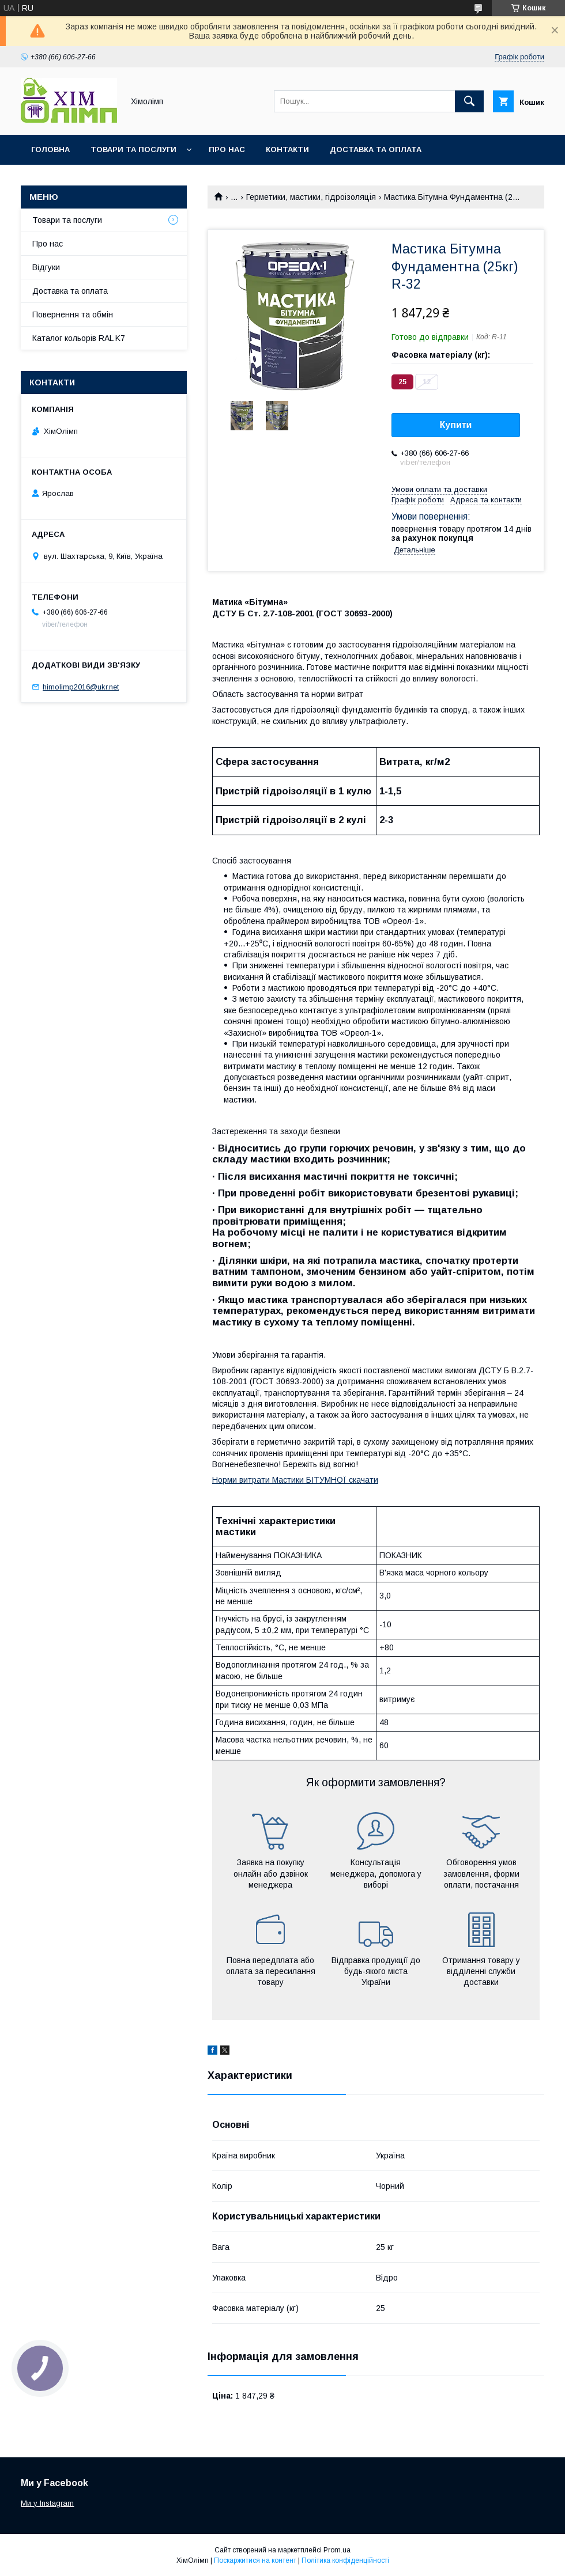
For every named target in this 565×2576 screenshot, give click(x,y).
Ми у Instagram (47, 2503)
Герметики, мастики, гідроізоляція (311, 197)
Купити (456, 425)
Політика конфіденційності (345, 2560)
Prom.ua (337, 2550)
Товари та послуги (133, 149)
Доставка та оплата (375, 149)
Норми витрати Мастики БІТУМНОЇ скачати (295, 1479)
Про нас (227, 149)
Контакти (287, 149)
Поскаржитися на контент (255, 2560)
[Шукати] (469, 101)
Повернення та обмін (72, 314)
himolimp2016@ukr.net (81, 687)
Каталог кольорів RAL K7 (86, 179)
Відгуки (46, 267)
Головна (50, 149)
